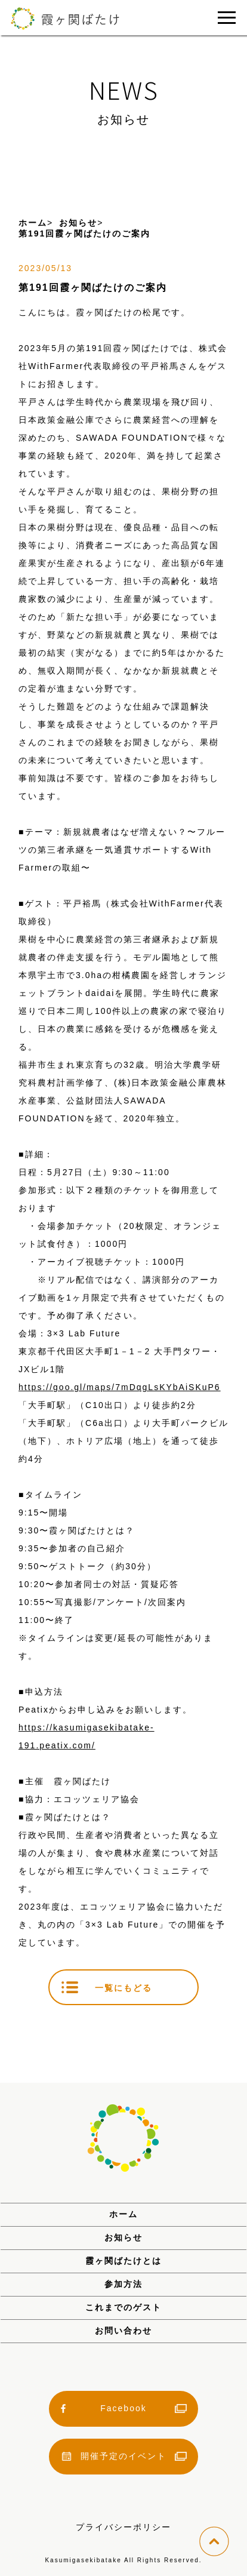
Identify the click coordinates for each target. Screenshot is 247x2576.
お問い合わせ (123, 2330)
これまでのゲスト (123, 2307)
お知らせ (123, 2237)
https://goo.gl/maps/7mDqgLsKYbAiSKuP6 (119, 1387)
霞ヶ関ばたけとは (123, 2260)
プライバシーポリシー (123, 2527)
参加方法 (123, 2284)
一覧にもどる (123, 1988)
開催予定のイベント (123, 2456)
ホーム (123, 2214)
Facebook (123, 2408)
